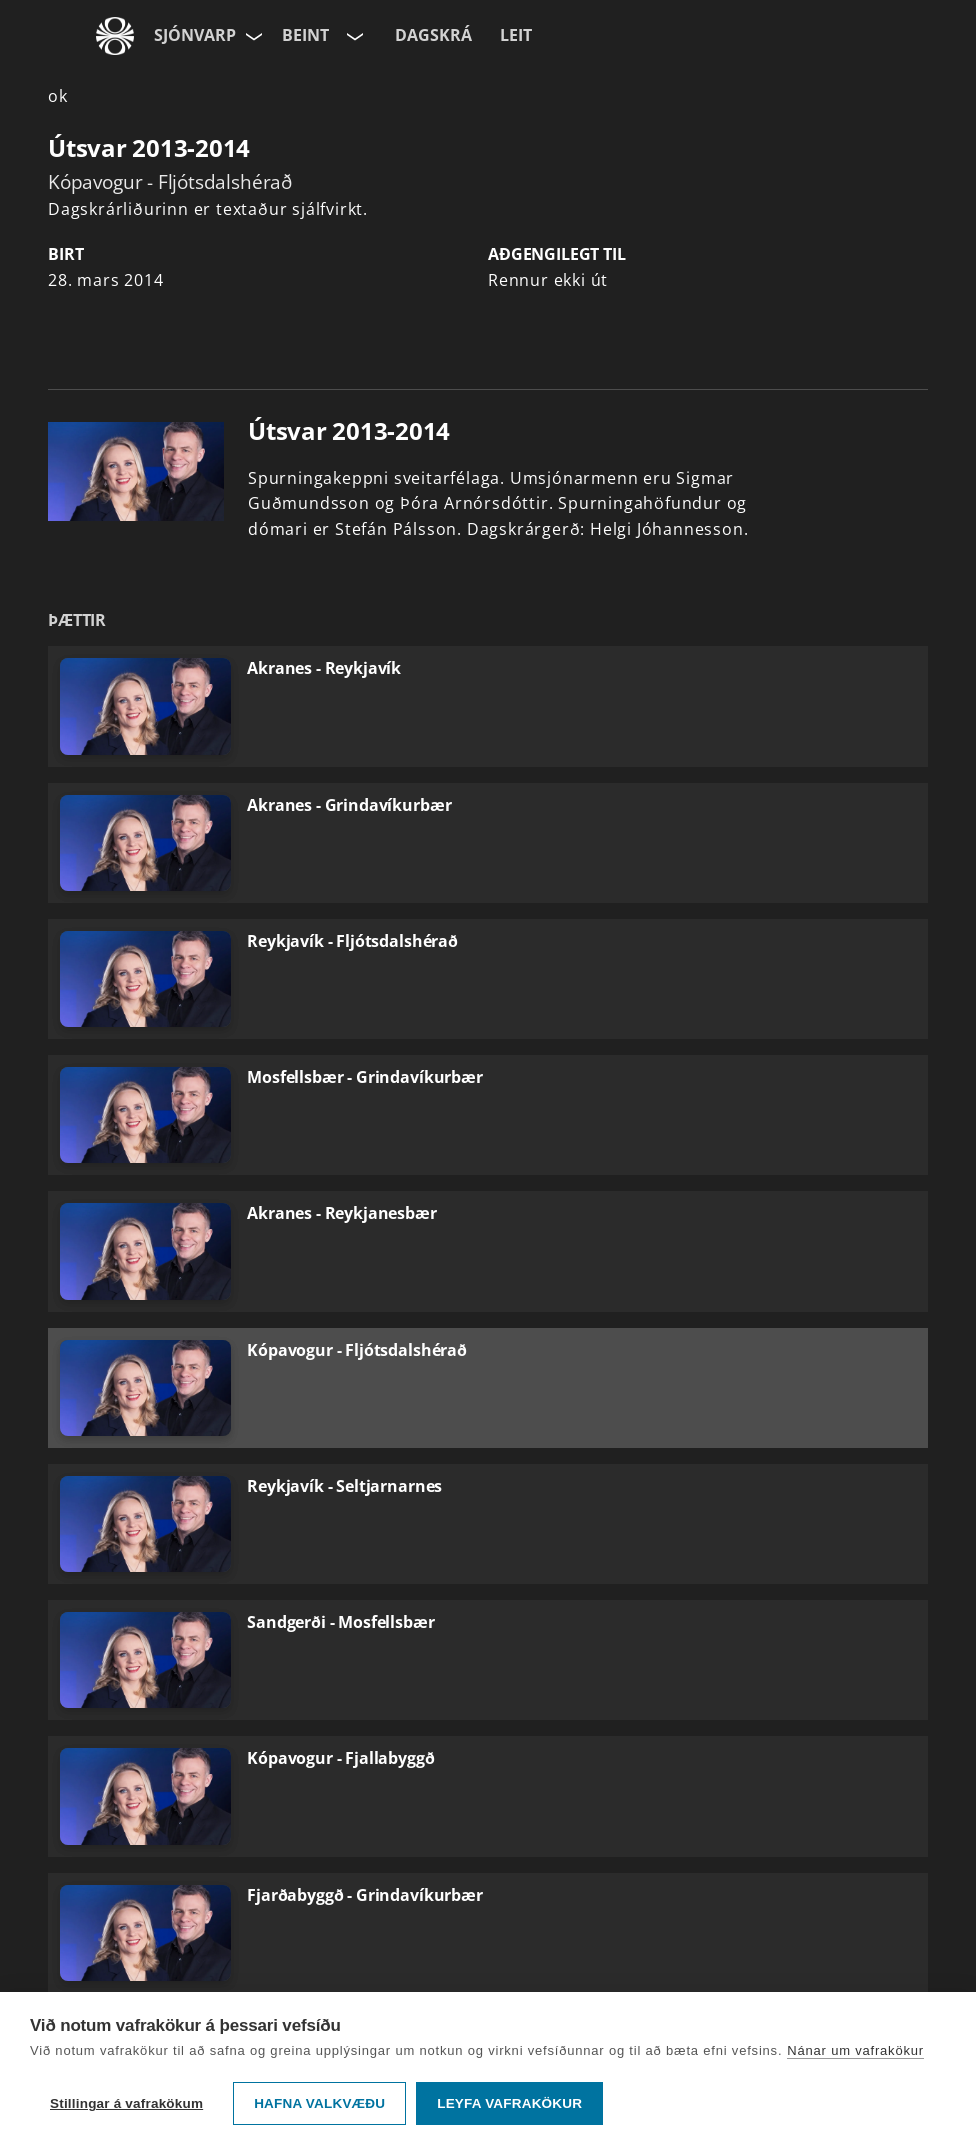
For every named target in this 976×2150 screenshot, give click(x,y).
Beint (305, 35)
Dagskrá (433, 35)
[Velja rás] (353, 36)
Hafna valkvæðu (319, 2103)
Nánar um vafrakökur (855, 2050)
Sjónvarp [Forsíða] (195, 35)
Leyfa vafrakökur (509, 2103)
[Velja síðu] (252, 36)
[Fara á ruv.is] (115, 36)
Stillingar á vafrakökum (126, 2103)
